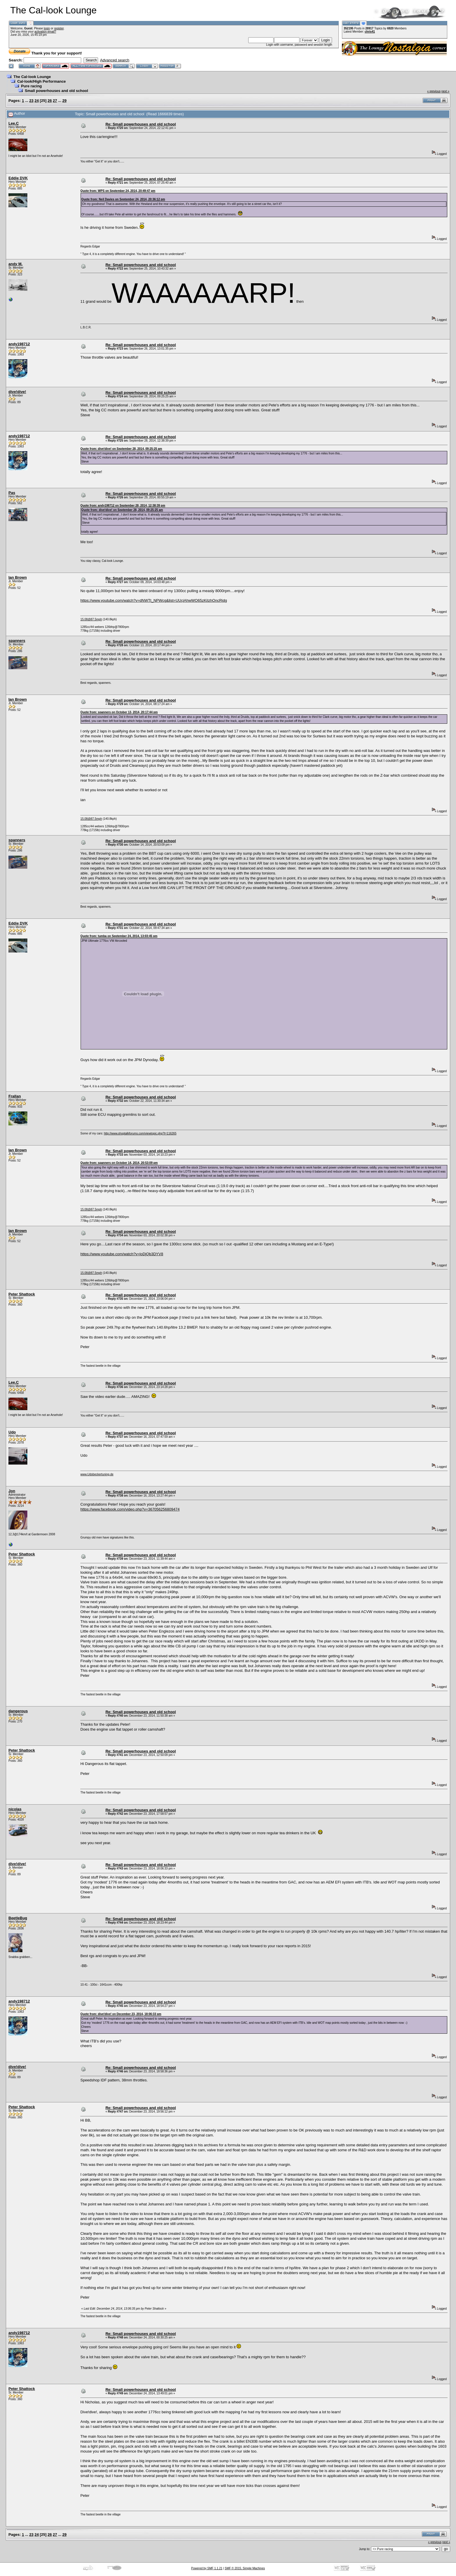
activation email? (45, 31)
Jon (11, 1491)
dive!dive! (17, 392)
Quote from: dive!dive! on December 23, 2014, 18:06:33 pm (120, 2014)
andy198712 (19, 344)
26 (50, 100)
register (59, 28)
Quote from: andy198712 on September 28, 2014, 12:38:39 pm (122, 505)
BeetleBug (17, 1918)
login (47, 28)
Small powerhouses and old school (56, 90)
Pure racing (31, 86)
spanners (16, 640)
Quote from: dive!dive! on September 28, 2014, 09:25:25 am (121, 448)
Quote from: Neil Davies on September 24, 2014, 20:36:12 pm (123, 199)
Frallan (14, 1096)
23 (31, 100)
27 (55, 100)
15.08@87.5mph (91, 619)
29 (64, 100)
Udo (12, 1432)
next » (445, 91)
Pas (11, 493)
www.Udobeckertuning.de (96, 1474)
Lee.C (13, 123)
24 (37, 100)
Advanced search (114, 60)
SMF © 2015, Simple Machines (245, 2568)
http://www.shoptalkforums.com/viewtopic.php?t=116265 (140, 1133)
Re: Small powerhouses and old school (140, 124)
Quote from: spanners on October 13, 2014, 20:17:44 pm (119, 712)
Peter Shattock (21, 1294)
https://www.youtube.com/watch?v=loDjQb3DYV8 (121, 1254)
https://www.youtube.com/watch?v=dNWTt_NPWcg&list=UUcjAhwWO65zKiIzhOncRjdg (153, 600)
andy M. (15, 264)
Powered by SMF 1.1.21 (206, 2568)
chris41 (370, 31)
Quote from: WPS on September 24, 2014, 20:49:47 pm (117, 190)
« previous (434, 91)
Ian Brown (17, 577)
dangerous (18, 1711)
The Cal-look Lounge (32, 77)
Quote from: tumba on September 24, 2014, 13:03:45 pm (118, 936)
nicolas (15, 1809)
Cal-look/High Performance (41, 81)
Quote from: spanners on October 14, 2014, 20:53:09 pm (119, 1162)
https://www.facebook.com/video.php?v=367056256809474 (130, 1509)
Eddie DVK (18, 178)
